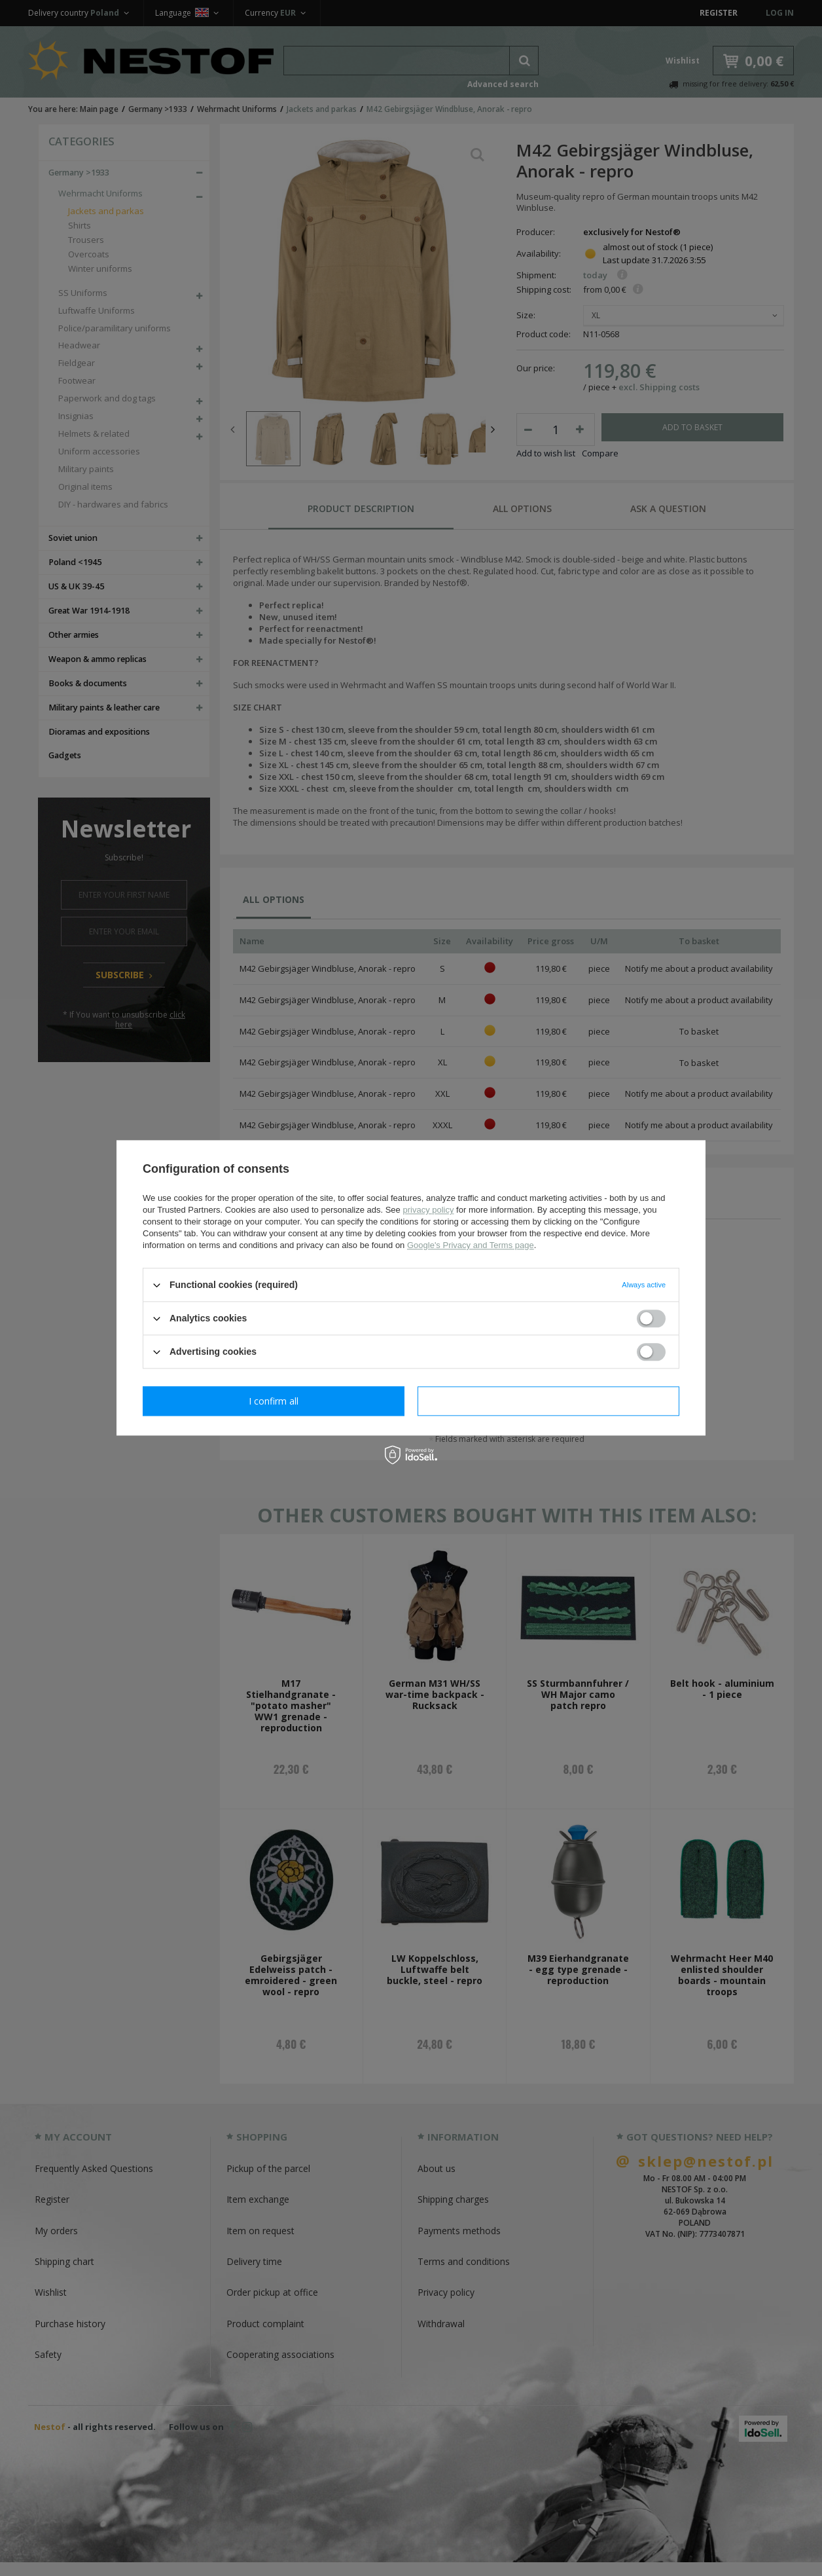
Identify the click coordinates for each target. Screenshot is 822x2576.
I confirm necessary (273, 1401)
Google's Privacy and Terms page (470, 1245)
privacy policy (428, 1210)
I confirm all (548, 1401)
